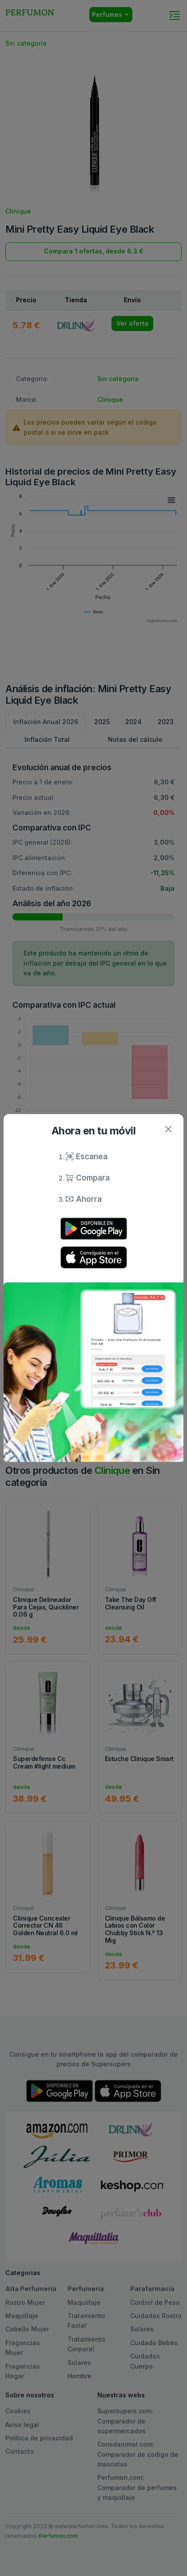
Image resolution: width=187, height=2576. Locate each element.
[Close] (168, 1129)
